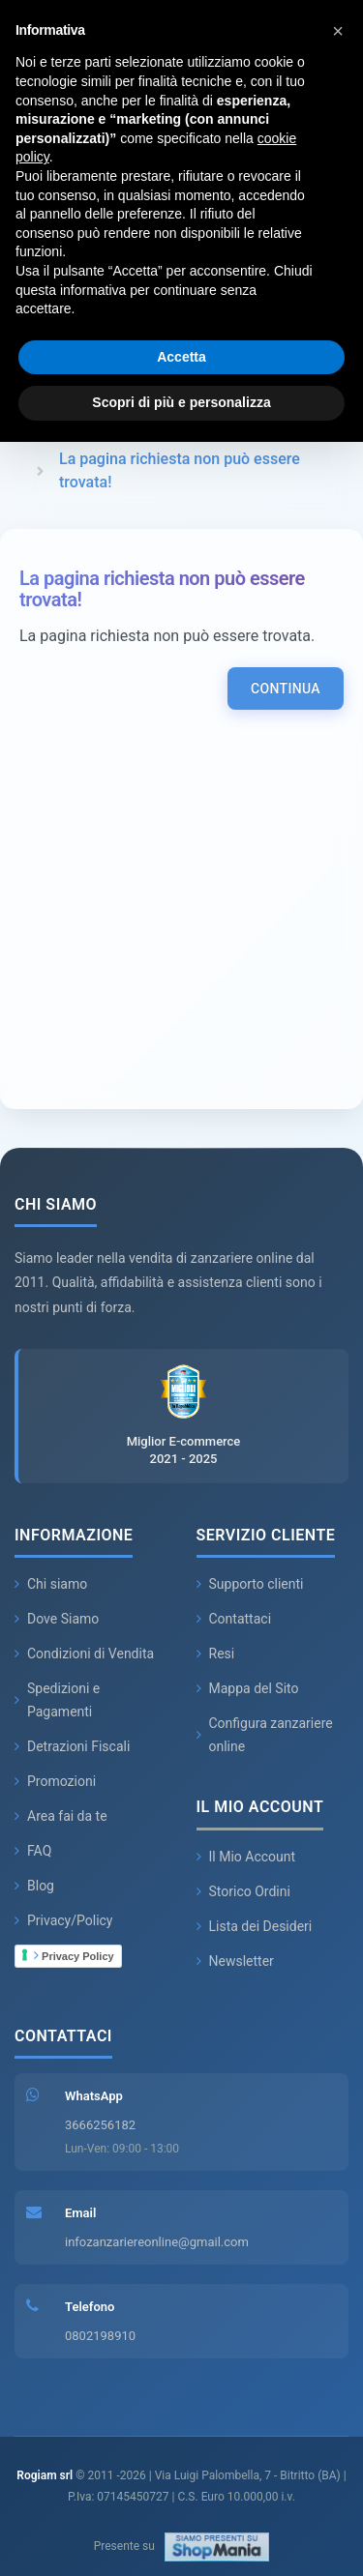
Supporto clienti (250, 1584)
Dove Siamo (57, 1618)
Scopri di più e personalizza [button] (181, 402)
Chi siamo (51, 1584)
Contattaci (234, 1618)
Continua (285, 688)
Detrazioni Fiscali (72, 1746)
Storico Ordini (243, 1891)
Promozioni (55, 1781)
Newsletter (235, 1961)
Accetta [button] (181, 357)
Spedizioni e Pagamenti (57, 1700)
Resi (216, 1653)
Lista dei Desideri (255, 1926)
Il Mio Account (246, 1856)
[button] (337, 30)
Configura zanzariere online (265, 1734)
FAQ (33, 1851)
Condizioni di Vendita (84, 1653)
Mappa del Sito (248, 1688)
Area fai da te (61, 1816)
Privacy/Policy (64, 1920)
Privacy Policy (74, 1955)
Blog (34, 1885)
